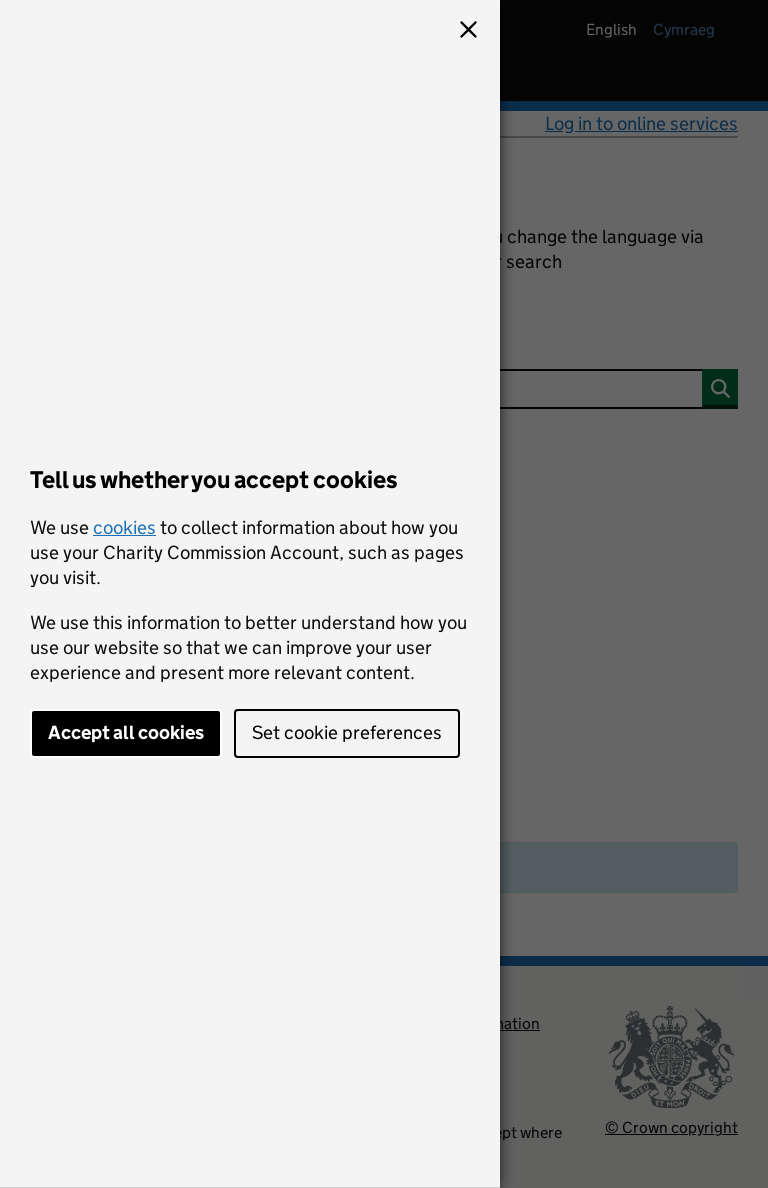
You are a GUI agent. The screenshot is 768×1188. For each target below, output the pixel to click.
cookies (124, 527)
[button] (468, 32)
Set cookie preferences (347, 732)
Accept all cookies (126, 732)
